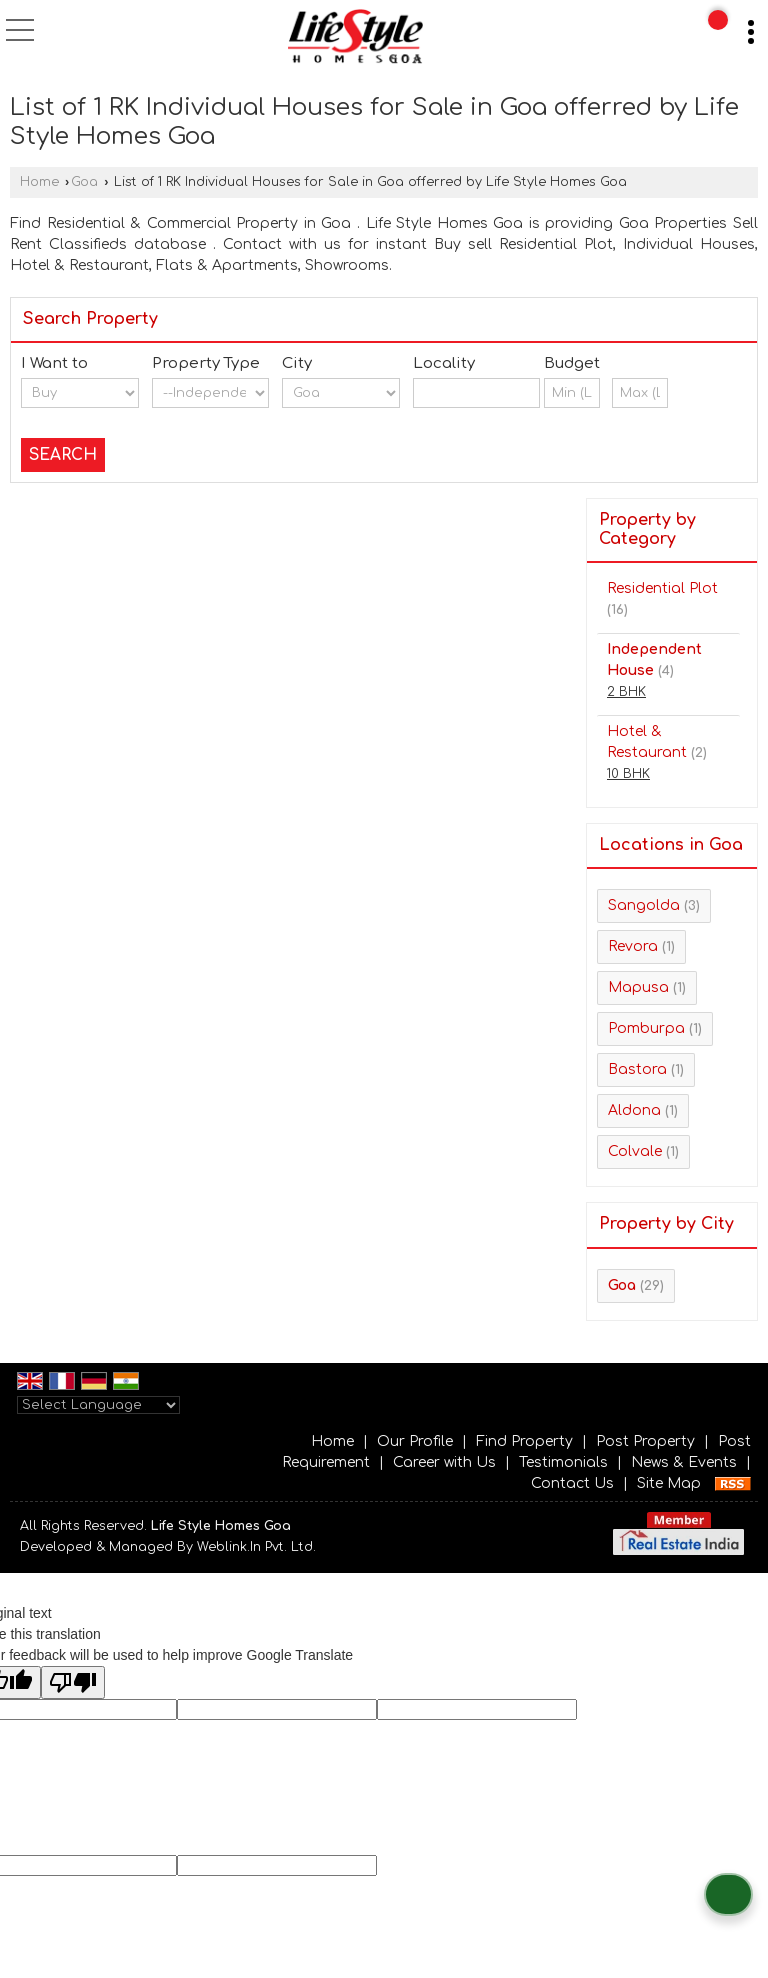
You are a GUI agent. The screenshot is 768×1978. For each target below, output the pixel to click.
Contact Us (572, 1483)
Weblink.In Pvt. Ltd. (256, 1547)
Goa (84, 182)
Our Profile (415, 1441)
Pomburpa (646, 1028)
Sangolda (644, 905)
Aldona (634, 1110)
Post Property (645, 1441)
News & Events (684, 1462)
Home (39, 182)
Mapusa (638, 987)
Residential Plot (662, 588)
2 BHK (626, 692)
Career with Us (444, 1462)
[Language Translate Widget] (98, 1405)
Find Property (524, 1441)
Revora (633, 946)
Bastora (637, 1069)
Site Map (669, 1483)
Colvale (635, 1151)
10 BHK (628, 774)
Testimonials (563, 1462)
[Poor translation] (73, 1682)
